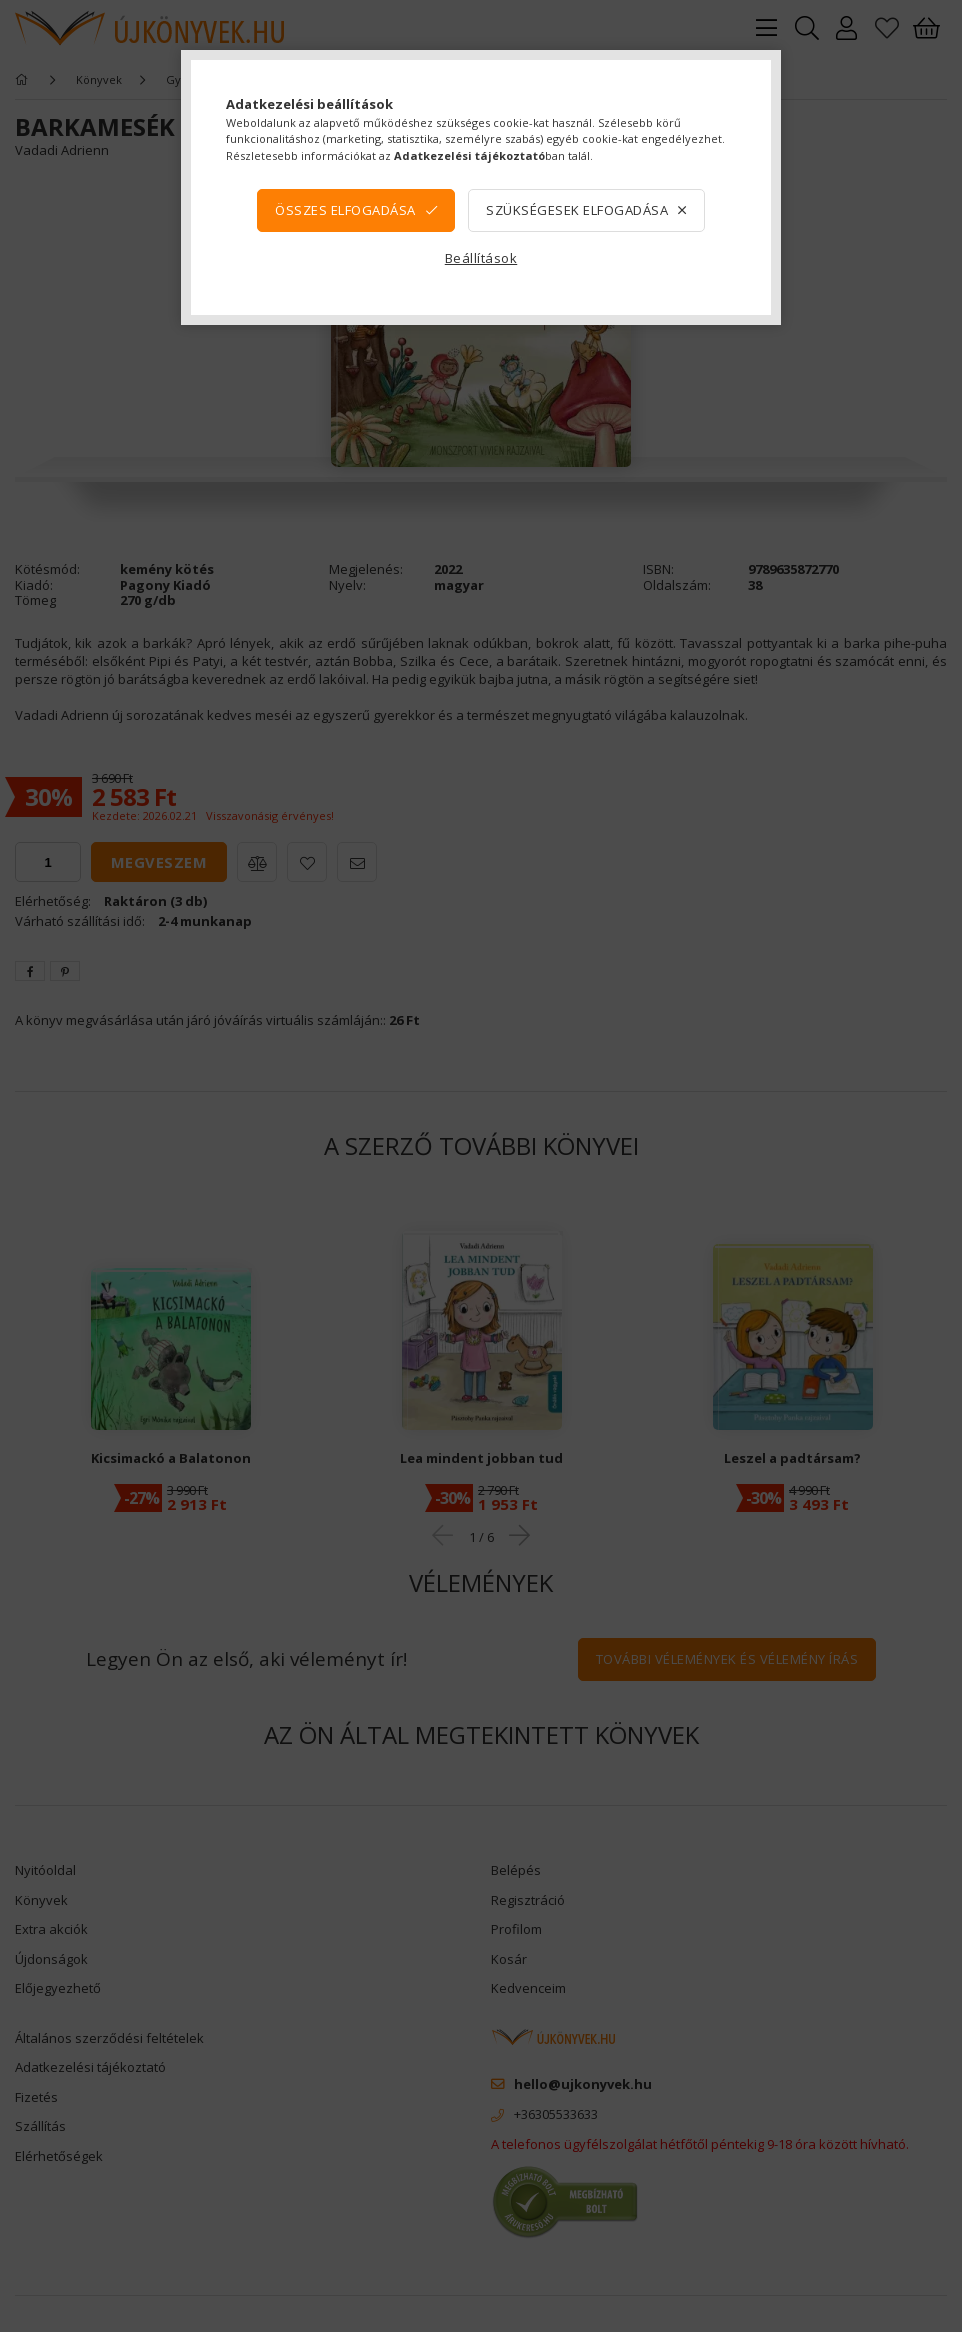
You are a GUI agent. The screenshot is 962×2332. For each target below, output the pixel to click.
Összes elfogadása (345, 210)
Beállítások (481, 258)
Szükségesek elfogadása (577, 210)
